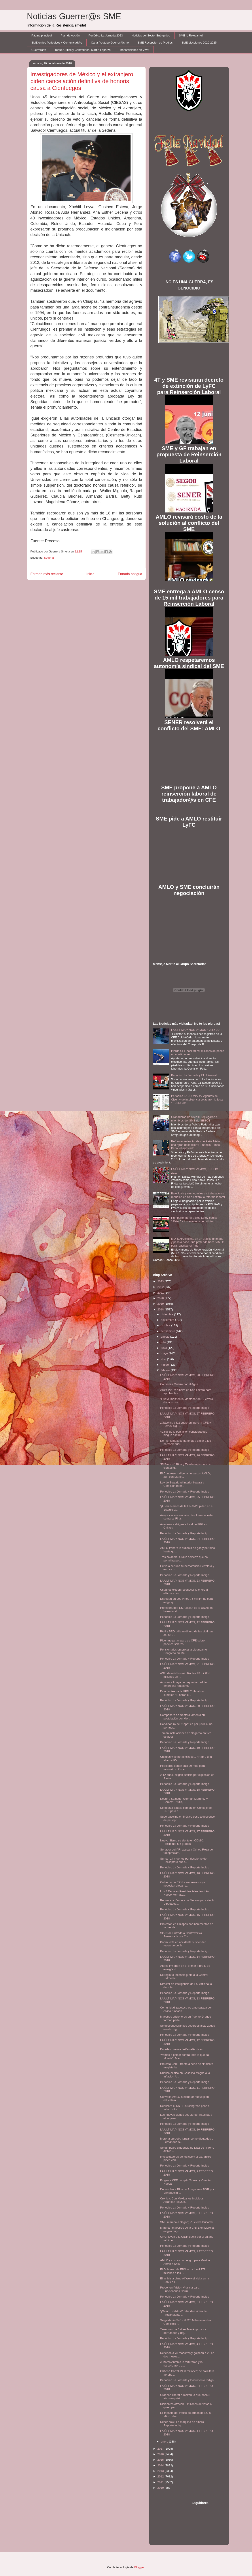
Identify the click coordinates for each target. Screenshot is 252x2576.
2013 (161, 2471)
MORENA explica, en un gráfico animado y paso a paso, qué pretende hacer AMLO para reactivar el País (197, 1242)
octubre (166, 1325)
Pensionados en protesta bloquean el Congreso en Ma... (184, 1651)
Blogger (139, 2567)
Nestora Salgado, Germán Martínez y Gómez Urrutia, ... (184, 1800)
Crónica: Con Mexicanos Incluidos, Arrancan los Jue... (182, 2200)
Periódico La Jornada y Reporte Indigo (184, 1407)
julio (164, 1342)
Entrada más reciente (46, 574)
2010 (161, 2487)
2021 (161, 1292)
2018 (161, 1309)
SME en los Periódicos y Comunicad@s (56, 42)
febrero (166, 1370)
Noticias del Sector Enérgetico (151, 35)
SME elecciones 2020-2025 (199, 42)
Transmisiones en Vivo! (134, 49)
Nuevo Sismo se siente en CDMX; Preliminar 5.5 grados (182, 1842)
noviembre (168, 1319)
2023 (161, 1281)
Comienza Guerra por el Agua (179, 1384)
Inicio (90, 574)
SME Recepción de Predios (155, 42)
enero (165, 2441)
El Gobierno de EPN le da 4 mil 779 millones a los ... (182, 2271)
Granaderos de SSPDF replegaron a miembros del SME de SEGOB (194, 1118)
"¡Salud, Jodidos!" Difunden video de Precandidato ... (183, 2312)
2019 (161, 1303)
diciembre (167, 1314)
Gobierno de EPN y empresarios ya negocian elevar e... (182, 1884)
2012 (161, 2476)
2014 (161, 2465)
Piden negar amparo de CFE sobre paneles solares (182, 1642)
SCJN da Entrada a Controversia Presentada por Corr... (181, 1934)
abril (164, 1359)
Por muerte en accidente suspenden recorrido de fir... (183, 1943)
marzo (165, 1364)
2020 (161, 1298)
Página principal (41, 35)
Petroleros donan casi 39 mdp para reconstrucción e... (182, 1767)
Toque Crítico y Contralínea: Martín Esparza (83, 49)
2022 (161, 1287)
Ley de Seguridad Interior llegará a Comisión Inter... (182, 1484)
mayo (165, 1353)
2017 (161, 2448)
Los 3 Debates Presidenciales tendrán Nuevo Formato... (184, 1893)
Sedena (49, 557)
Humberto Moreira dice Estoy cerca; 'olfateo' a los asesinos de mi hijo (194, 1219)
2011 (161, 2482)
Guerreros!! (38, 49)
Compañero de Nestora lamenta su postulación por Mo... (182, 1716)
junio (164, 1348)
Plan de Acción (70, 35)
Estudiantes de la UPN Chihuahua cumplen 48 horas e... (182, 1693)
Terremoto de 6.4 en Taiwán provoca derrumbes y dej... (183, 2331)
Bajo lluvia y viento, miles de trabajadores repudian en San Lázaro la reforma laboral (198, 1195)
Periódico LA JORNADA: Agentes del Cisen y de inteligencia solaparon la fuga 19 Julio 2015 (197, 1099)
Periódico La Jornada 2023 (106, 35)
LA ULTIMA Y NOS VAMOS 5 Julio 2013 (196, 1030)
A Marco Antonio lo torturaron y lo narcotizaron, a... (181, 2363)
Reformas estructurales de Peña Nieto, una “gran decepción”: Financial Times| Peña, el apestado (196, 1145)
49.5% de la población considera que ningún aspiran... (183, 1433)
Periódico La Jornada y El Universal (194, 1075)
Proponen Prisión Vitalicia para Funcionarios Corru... (179, 2289)
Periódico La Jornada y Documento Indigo (187, 2380)
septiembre (168, 1331)
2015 (161, 2459)
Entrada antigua (130, 574)
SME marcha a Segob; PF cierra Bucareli (186, 2222)
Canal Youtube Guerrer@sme (110, 42)
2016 (161, 2454)
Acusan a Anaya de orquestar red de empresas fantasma (183, 1684)
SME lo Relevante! (191, 35)
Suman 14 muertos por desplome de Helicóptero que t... (183, 1860)
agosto (165, 1336)
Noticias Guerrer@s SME (74, 16)
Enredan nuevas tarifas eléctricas (181, 2049)
